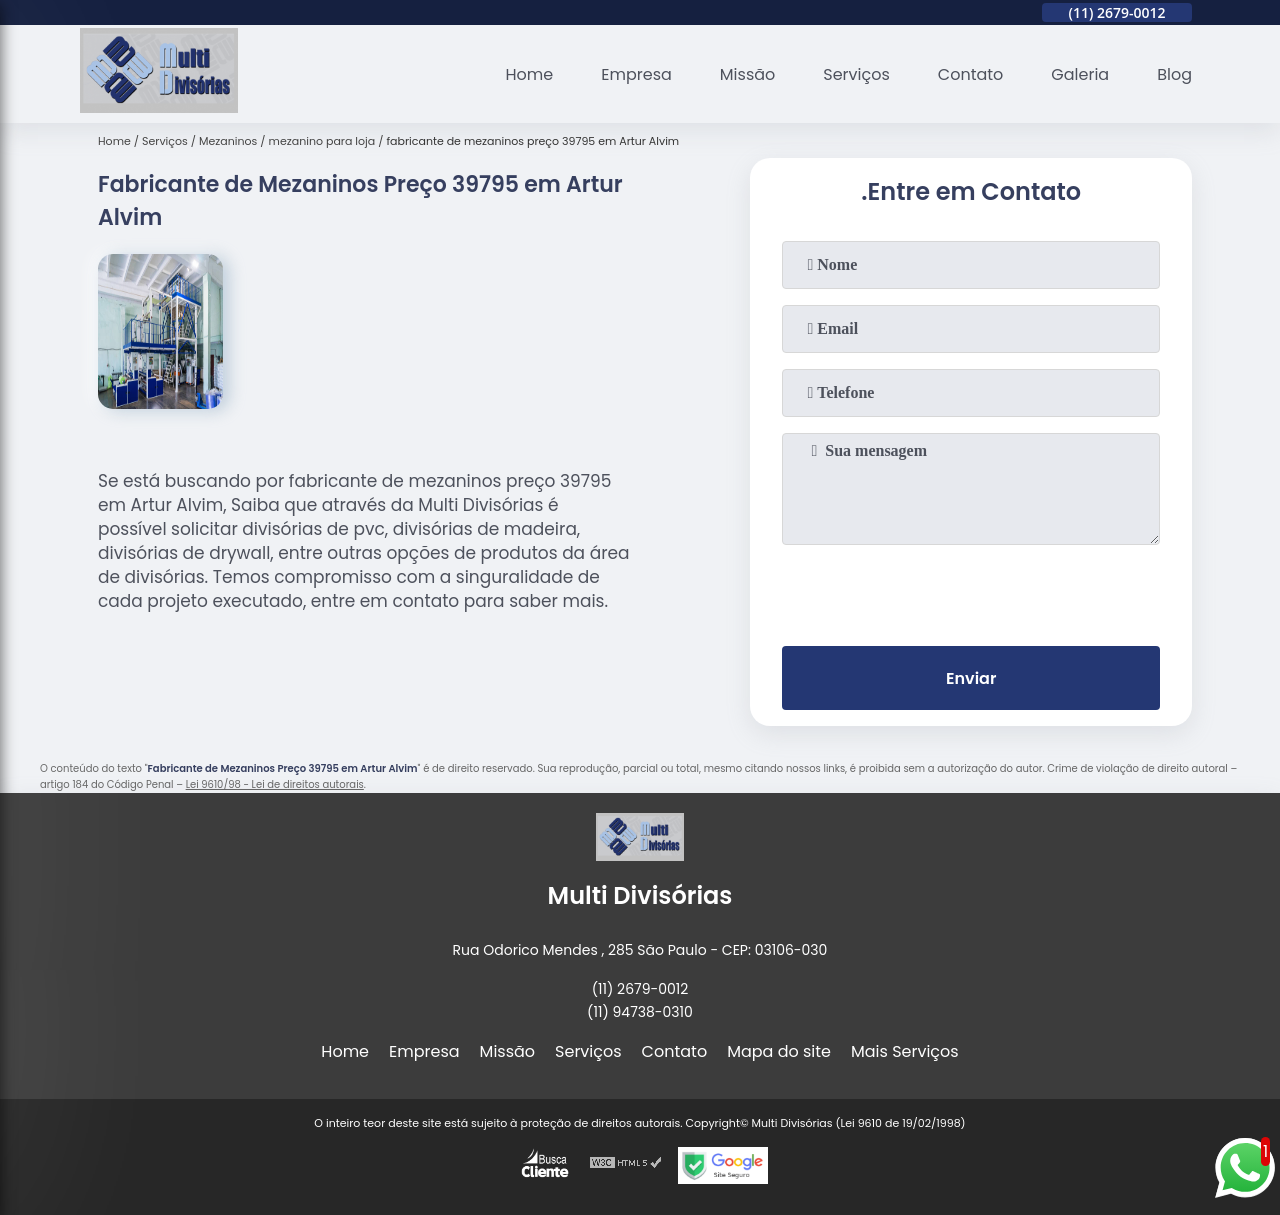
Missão (747, 74)
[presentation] (971, 591)
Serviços (856, 74)
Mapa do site (779, 1051)
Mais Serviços (905, 1051)
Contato (971, 74)
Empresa (636, 74)
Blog (1174, 74)
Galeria (1080, 74)
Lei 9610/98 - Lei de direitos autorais (275, 784)
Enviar (971, 678)
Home (530, 74)
